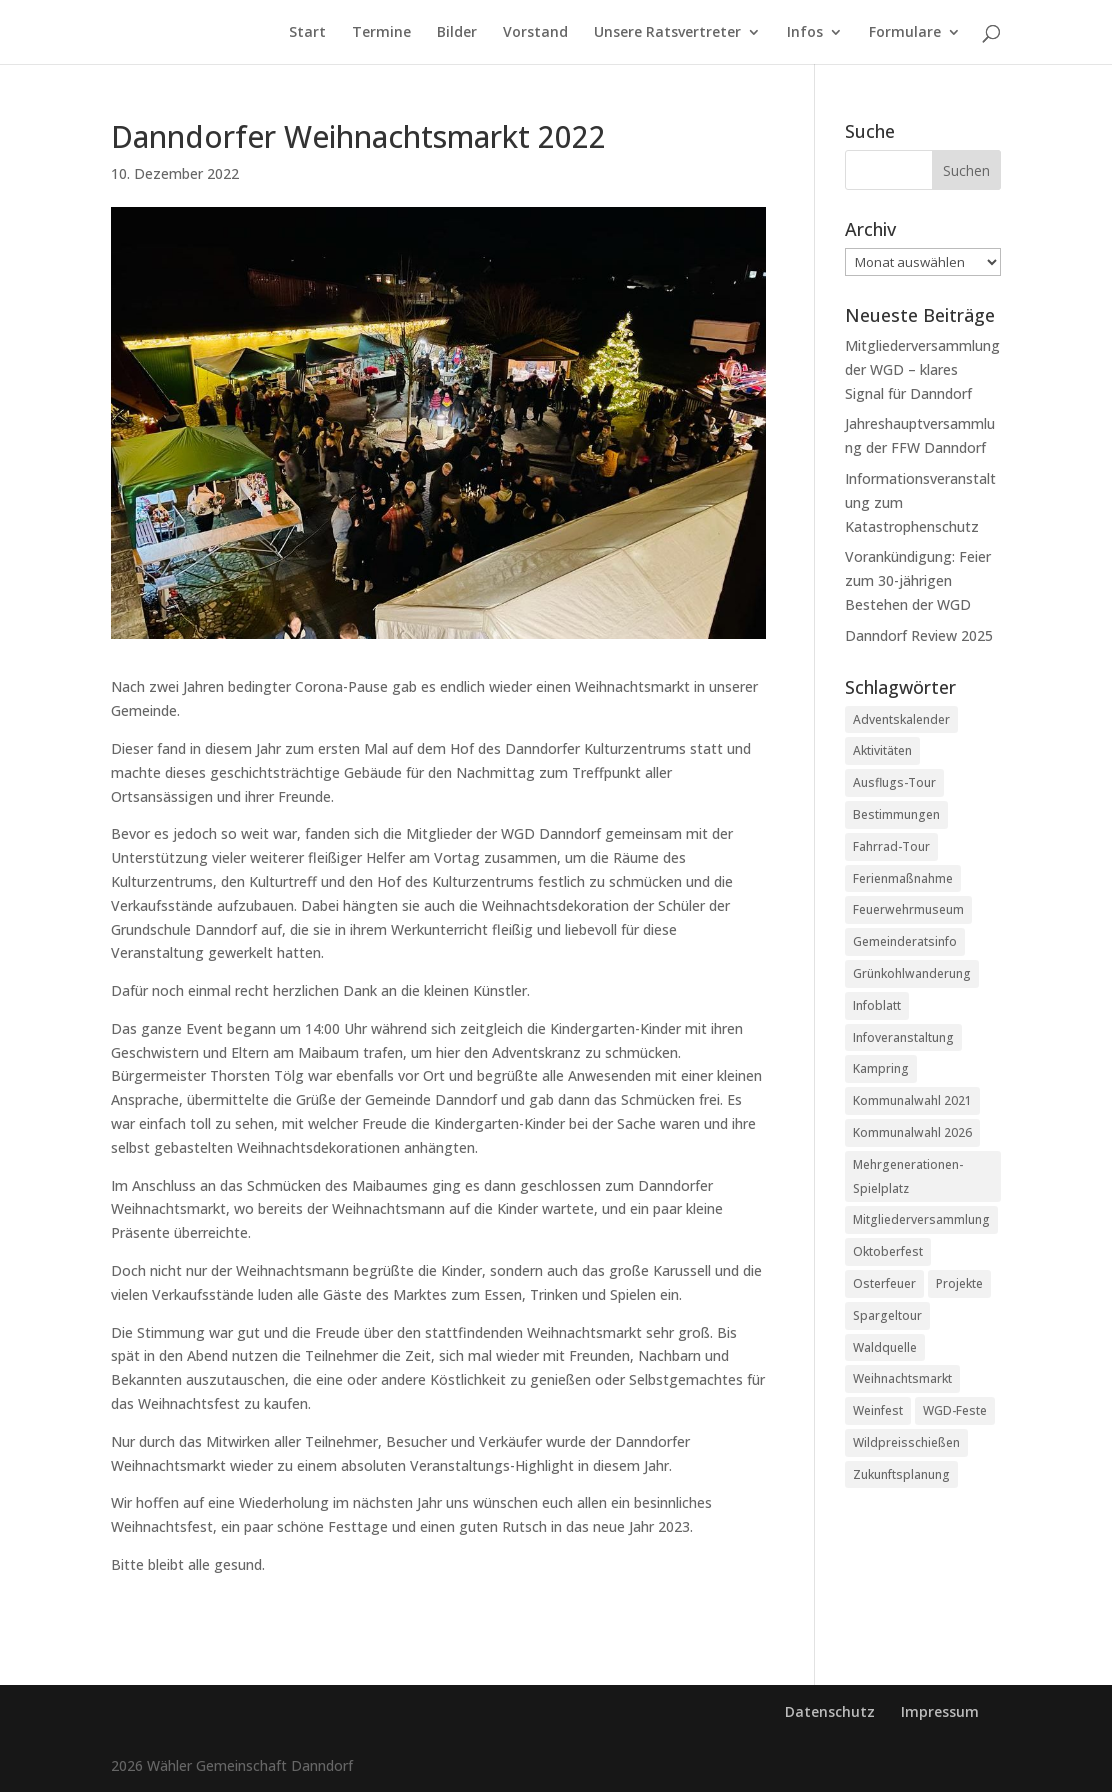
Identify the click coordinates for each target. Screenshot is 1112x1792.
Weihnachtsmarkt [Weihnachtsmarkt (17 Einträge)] (902, 1378)
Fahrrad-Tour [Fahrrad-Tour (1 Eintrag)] (891, 846)
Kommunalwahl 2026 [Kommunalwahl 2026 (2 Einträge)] (912, 1132)
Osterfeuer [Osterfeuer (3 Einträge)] (884, 1283)
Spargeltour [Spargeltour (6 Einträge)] (887, 1315)
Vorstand (535, 33)
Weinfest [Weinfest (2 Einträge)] (878, 1410)
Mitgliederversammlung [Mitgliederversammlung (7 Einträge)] (921, 1219)
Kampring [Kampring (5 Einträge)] (881, 1068)
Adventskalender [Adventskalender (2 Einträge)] (901, 719)
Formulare (905, 33)
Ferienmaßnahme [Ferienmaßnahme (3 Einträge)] (903, 878)
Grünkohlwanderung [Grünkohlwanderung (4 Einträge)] (912, 973)
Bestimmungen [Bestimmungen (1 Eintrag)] (896, 814)
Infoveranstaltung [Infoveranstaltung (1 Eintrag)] (903, 1037)
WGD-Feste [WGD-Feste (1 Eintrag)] (955, 1410)
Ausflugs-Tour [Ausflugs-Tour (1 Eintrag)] (894, 782)
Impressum (940, 1711)
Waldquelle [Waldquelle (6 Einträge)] (885, 1347)
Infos (805, 33)
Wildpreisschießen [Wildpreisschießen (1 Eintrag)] (906, 1442)
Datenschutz (830, 1711)
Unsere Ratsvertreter (667, 33)
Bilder (457, 33)
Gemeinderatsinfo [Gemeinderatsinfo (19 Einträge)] (905, 941)
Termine (381, 33)
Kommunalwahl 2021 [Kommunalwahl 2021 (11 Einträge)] (912, 1100)
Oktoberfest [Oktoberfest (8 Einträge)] (888, 1251)
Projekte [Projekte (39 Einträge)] (959, 1283)
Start (307, 33)
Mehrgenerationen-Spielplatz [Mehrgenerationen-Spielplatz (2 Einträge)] (908, 1176)
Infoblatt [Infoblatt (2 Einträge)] (877, 1005)
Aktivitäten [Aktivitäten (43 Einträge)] (882, 750)
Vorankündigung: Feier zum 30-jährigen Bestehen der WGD (918, 580)
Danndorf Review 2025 (919, 635)
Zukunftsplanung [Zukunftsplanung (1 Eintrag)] (901, 1474)
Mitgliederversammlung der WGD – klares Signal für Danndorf (922, 369)
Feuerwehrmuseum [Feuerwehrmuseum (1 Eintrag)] (908, 909)
